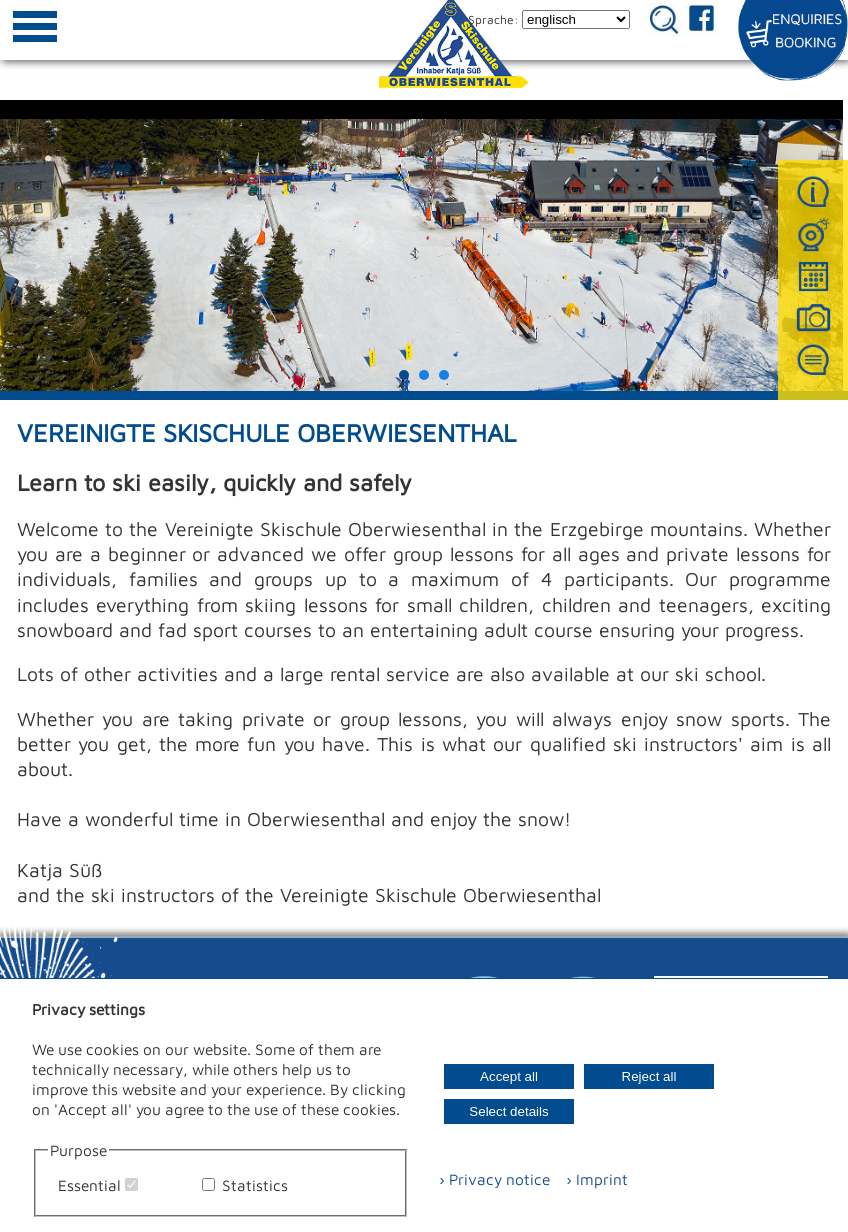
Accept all (509, 1076)
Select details (508, 1111)
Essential (89, 1185)
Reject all (649, 1076)
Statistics (255, 1185)
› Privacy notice (494, 1179)
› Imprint (591, 1179)
